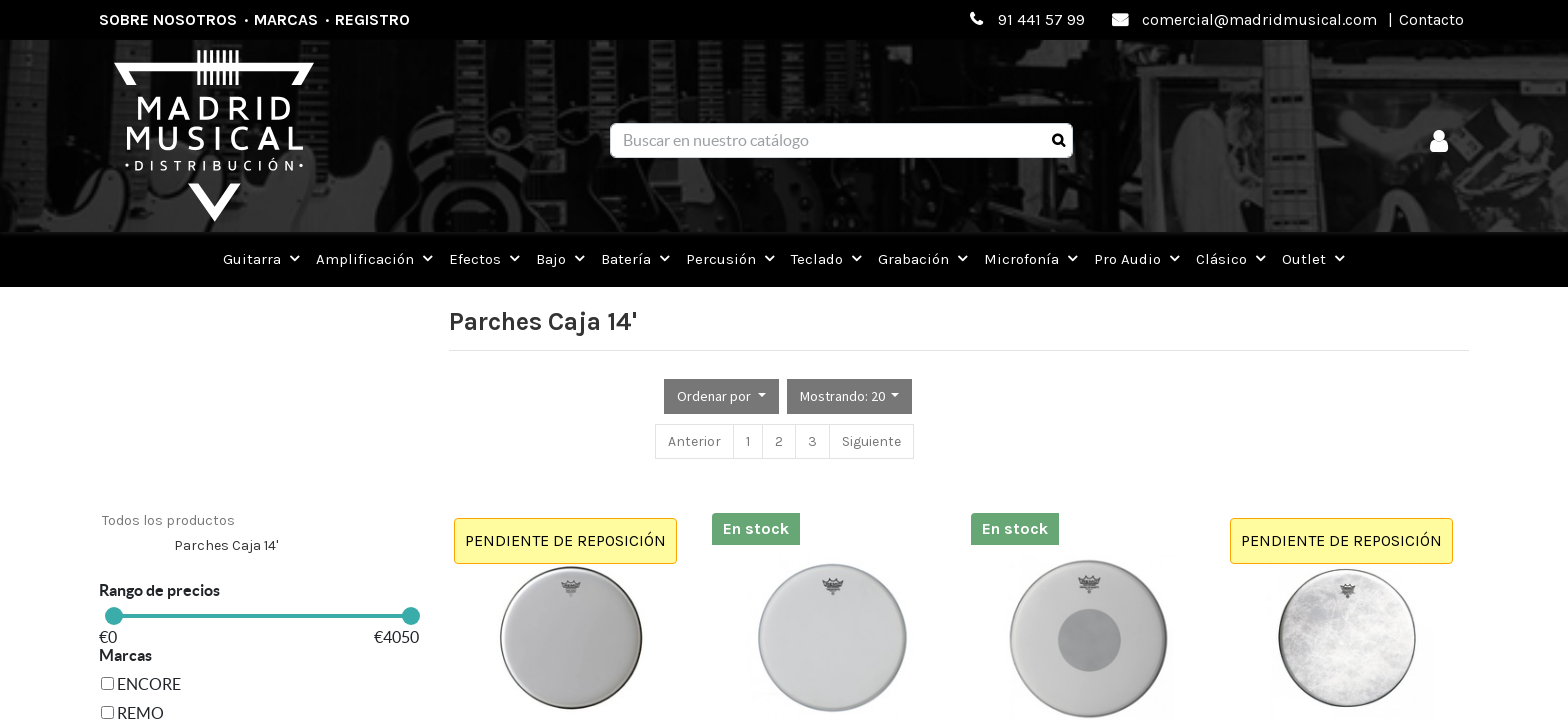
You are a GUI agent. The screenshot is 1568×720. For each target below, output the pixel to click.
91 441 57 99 (1041, 19)
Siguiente (871, 441)
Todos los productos (168, 520)
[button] (721, 396)
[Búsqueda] (1058, 141)
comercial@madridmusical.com (1259, 19)
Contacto (1431, 19)
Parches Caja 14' (226, 545)
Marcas (286, 19)
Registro (372, 19)
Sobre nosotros (168, 19)
